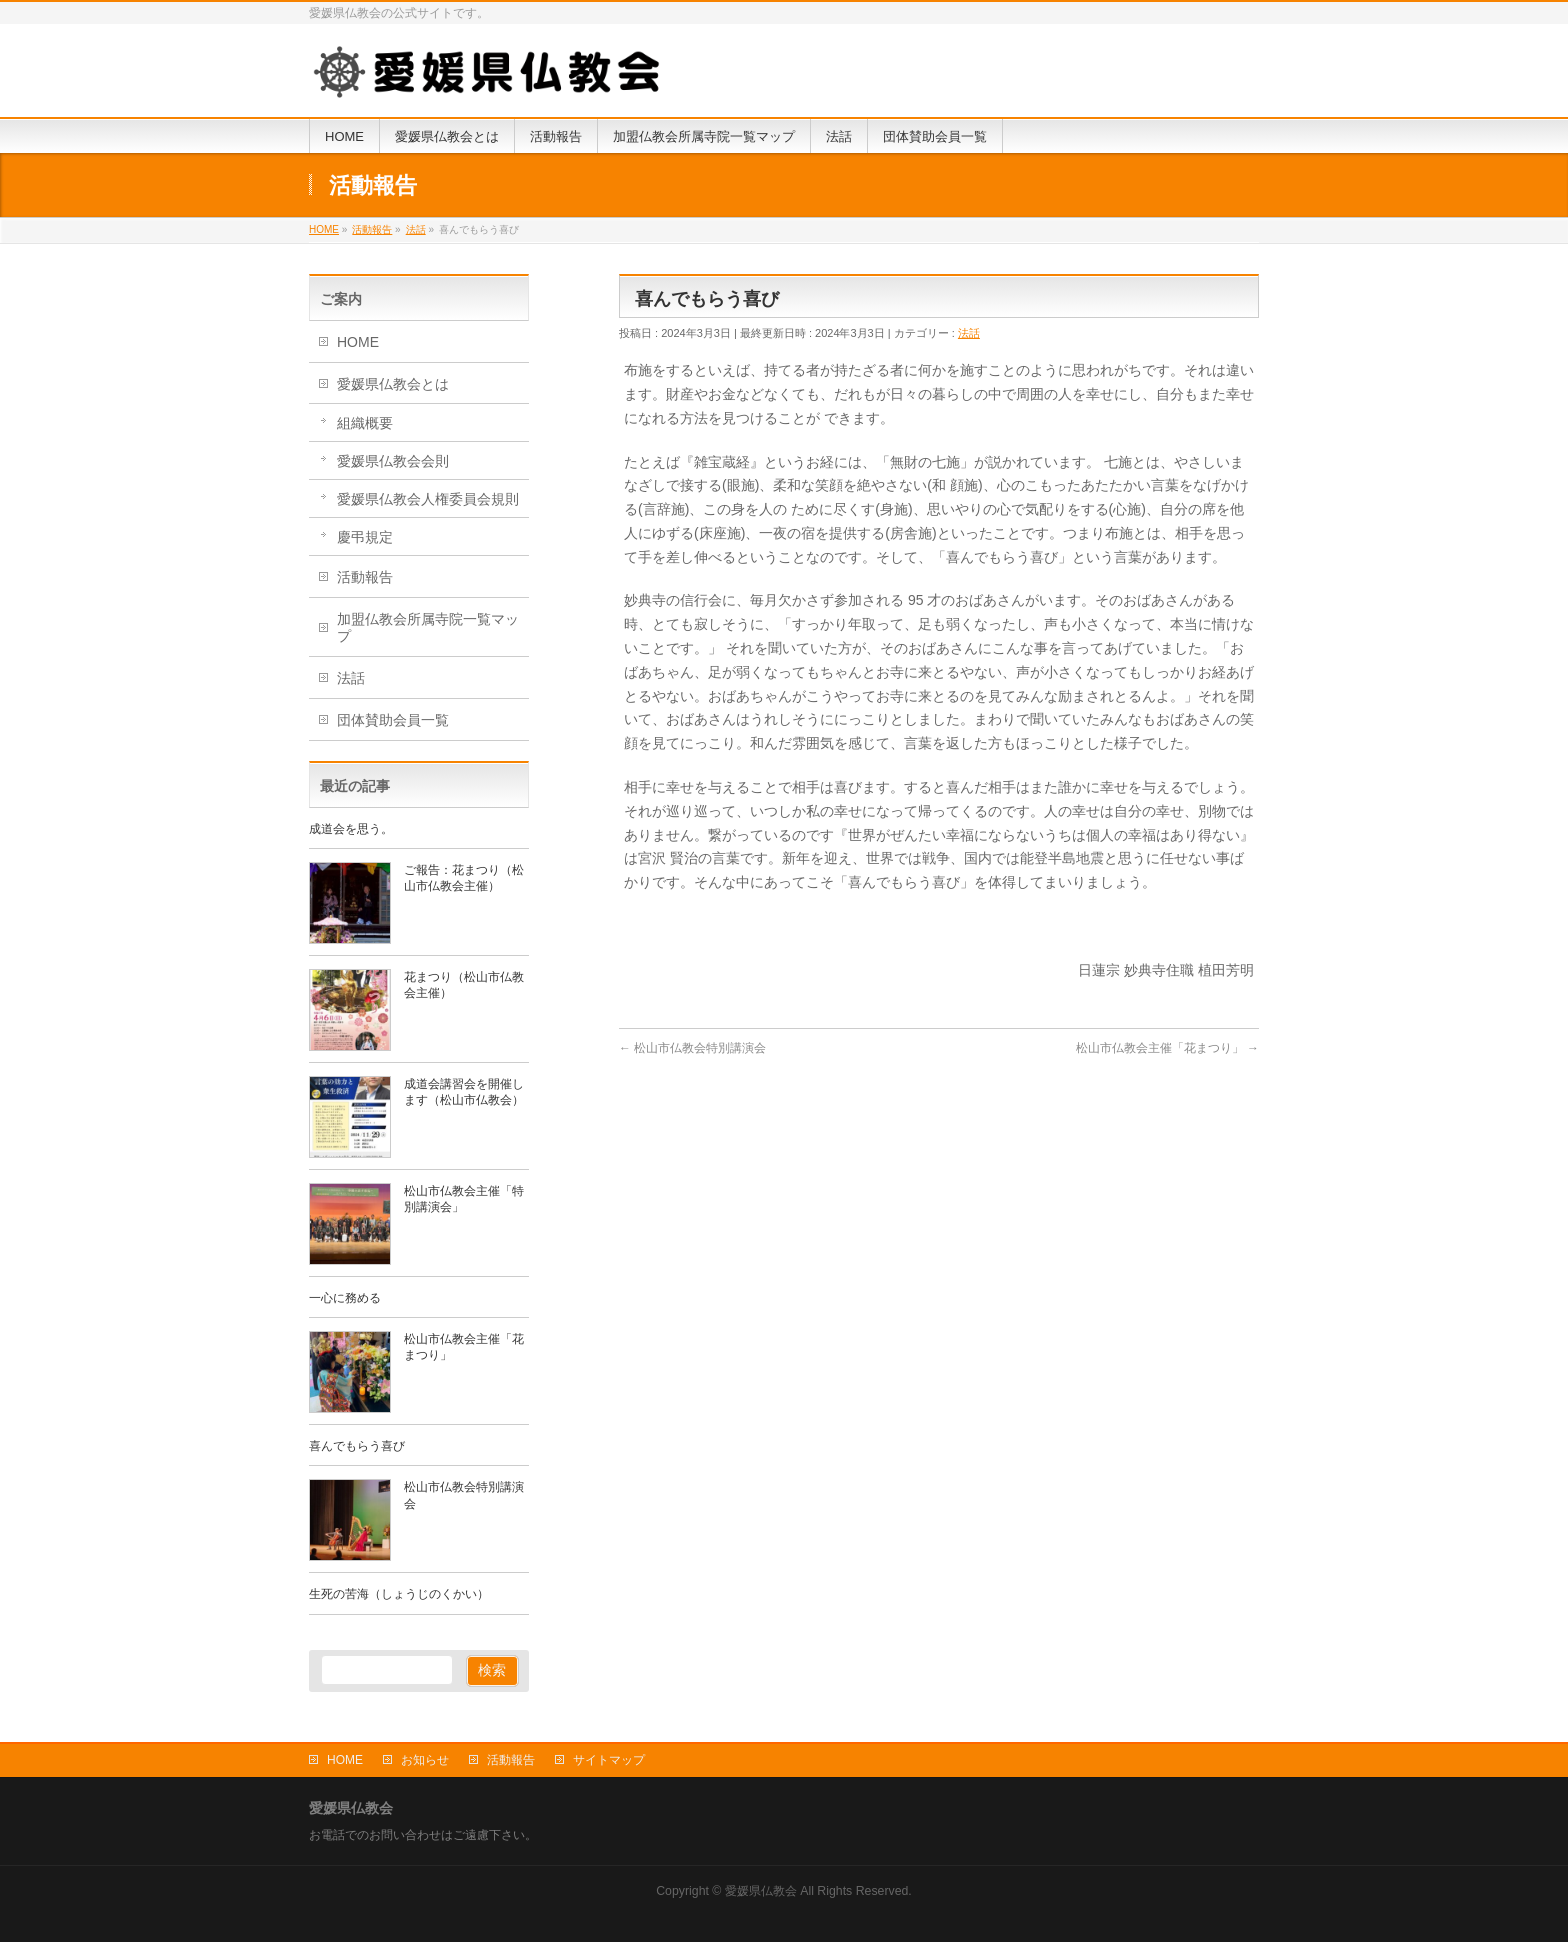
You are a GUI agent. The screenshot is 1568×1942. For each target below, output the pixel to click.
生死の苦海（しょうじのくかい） (399, 1594)
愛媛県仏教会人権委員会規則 (428, 499)
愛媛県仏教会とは (393, 384)
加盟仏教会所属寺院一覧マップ (428, 627)
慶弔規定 (365, 537)
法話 (969, 333)
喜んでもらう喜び (357, 1446)
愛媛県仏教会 (761, 1891)
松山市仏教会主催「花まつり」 (1167, 1048)
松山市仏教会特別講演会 (692, 1048)
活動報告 (365, 577)
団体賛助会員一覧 (393, 720)
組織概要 (365, 423)
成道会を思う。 (351, 829)
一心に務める (345, 1298)
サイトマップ (609, 1760)
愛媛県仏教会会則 (393, 461)
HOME (358, 342)
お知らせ (425, 1760)
